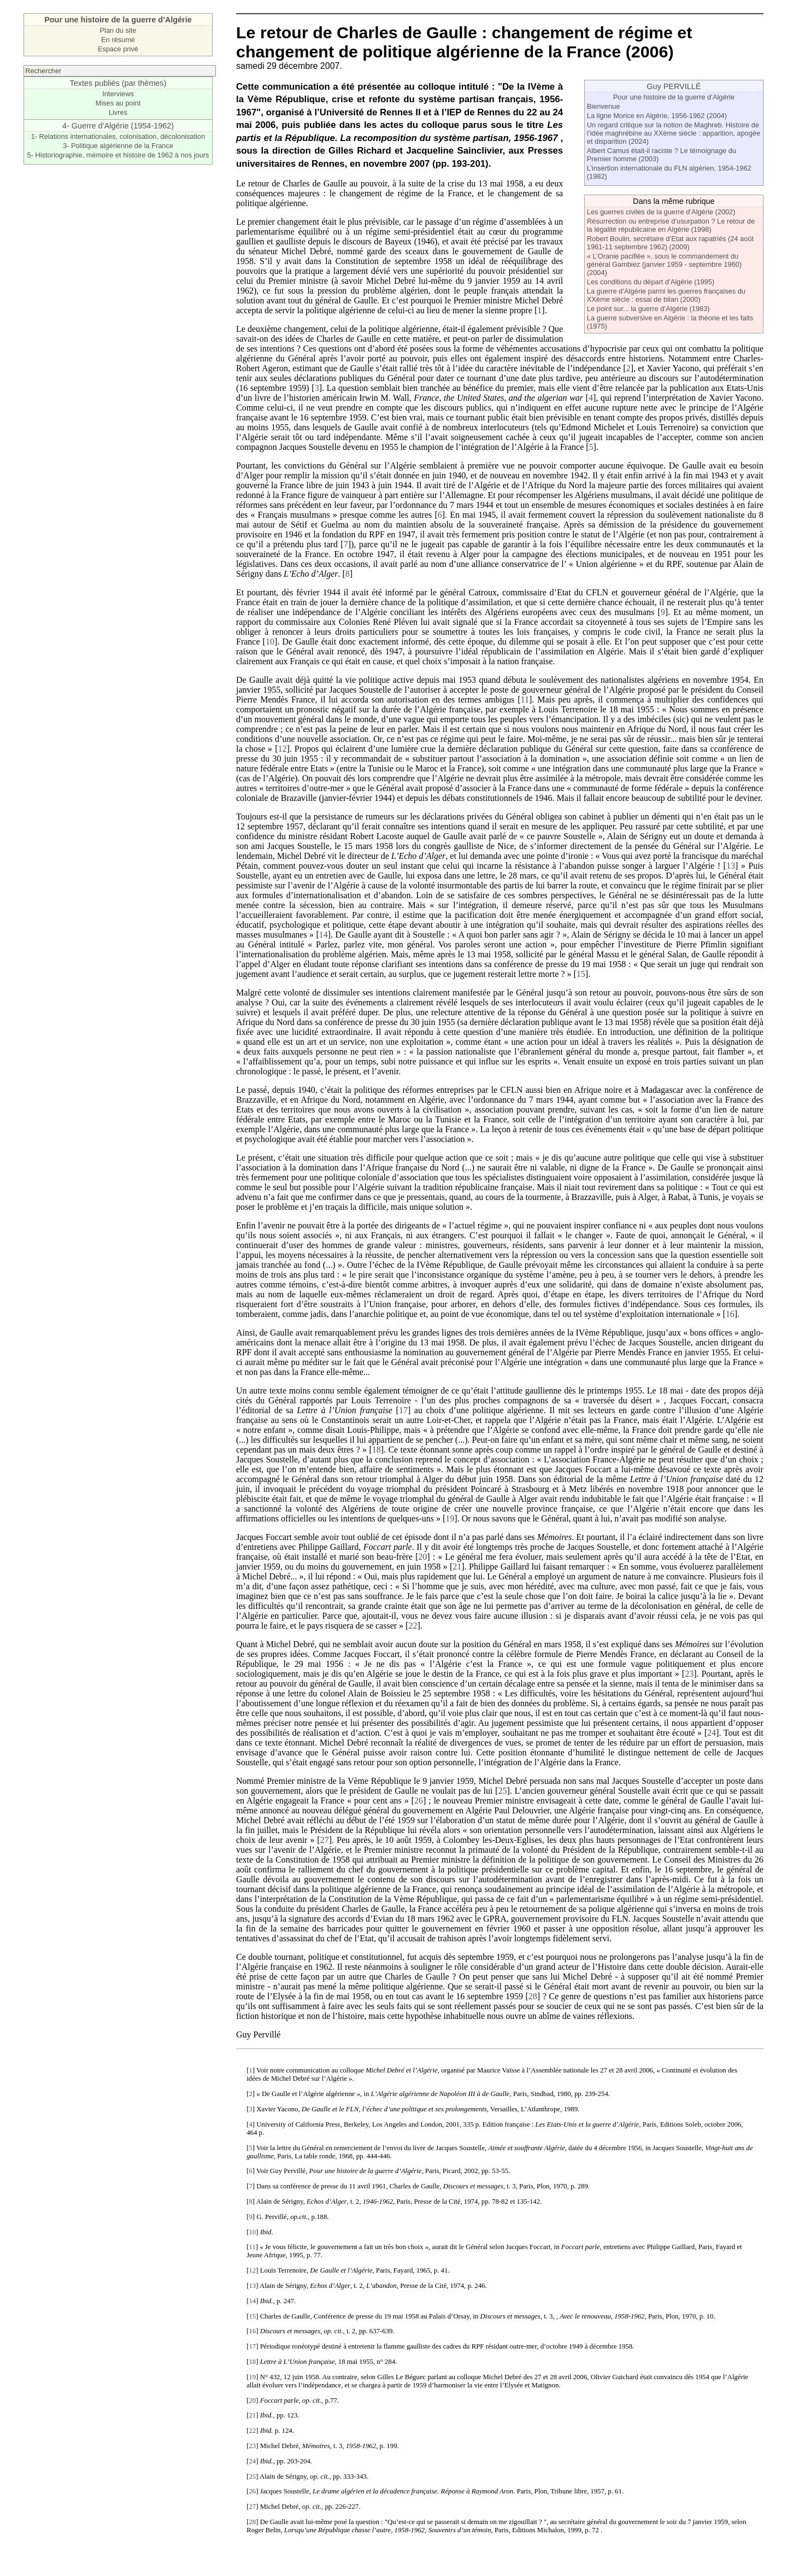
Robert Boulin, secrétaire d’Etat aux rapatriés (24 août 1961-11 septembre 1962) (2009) (670, 243)
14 (323, 934)
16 (730, 1314)
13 (730, 865)
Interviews (118, 94)
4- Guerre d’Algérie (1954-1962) (118, 125)
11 (524, 699)
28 (532, 1996)
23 (689, 1673)
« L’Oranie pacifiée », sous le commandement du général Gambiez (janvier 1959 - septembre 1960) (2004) (664, 264)
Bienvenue (603, 106)
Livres (118, 112)
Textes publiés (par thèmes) (118, 83)
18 (376, 1449)
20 (422, 1556)
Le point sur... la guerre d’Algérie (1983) (648, 309)
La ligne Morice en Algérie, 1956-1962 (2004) (657, 116)
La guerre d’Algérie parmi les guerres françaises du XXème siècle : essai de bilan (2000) (666, 295)
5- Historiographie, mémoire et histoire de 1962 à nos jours (118, 155)
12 (282, 748)
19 (449, 1518)
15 (581, 974)
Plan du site (118, 30)
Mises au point (118, 103)
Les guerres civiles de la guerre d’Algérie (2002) (661, 212)
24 (711, 1732)
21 (457, 1566)
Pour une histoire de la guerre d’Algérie (674, 97)
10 (270, 641)
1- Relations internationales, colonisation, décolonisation (118, 136)
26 (418, 1800)
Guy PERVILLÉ (674, 86)
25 (502, 1790)
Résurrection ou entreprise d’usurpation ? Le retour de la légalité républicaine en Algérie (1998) (671, 225)
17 (403, 1410)
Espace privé (118, 49)
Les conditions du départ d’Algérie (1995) (650, 282)
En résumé (118, 40)
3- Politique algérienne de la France (118, 146)
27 (324, 1840)
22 (412, 1625)
